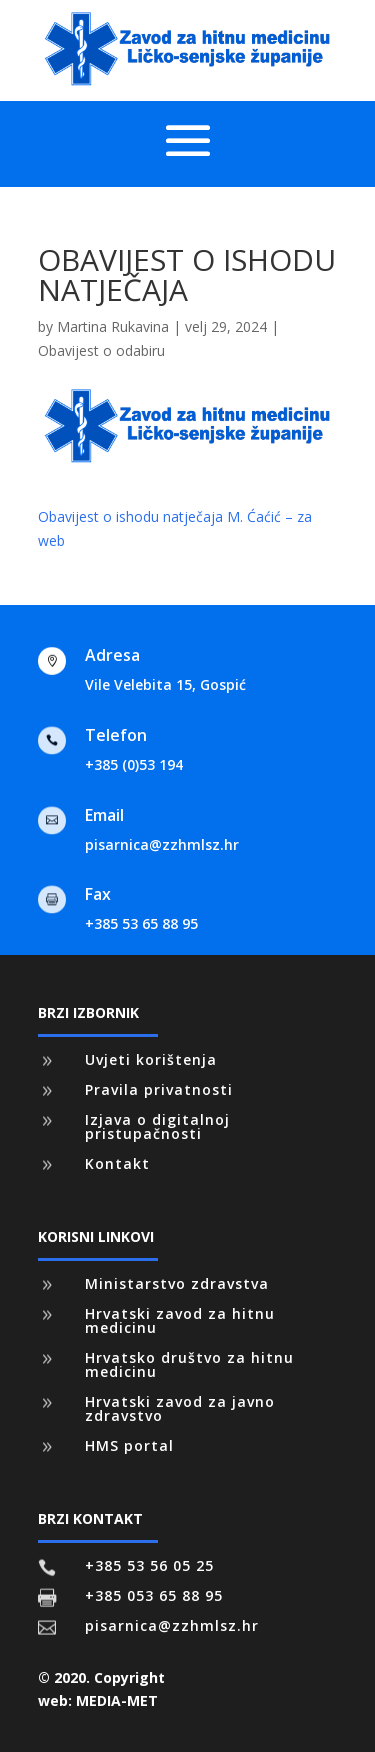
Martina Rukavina (113, 326)
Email (104, 815)
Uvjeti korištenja (151, 1059)
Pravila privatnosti (159, 1089)
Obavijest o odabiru (101, 350)
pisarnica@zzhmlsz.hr (162, 844)
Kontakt (117, 1163)
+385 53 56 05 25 (149, 1565)
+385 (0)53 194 (134, 764)
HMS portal (129, 1445)
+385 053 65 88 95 (154, 1595)
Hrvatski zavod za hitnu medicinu (180, 1320)
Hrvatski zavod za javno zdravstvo (180, 1408)
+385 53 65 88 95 (141, 923)
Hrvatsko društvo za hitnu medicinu (189, 1364)
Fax (98, 894)
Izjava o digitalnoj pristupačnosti (157, 1126)
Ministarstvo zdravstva (177, 1283)
